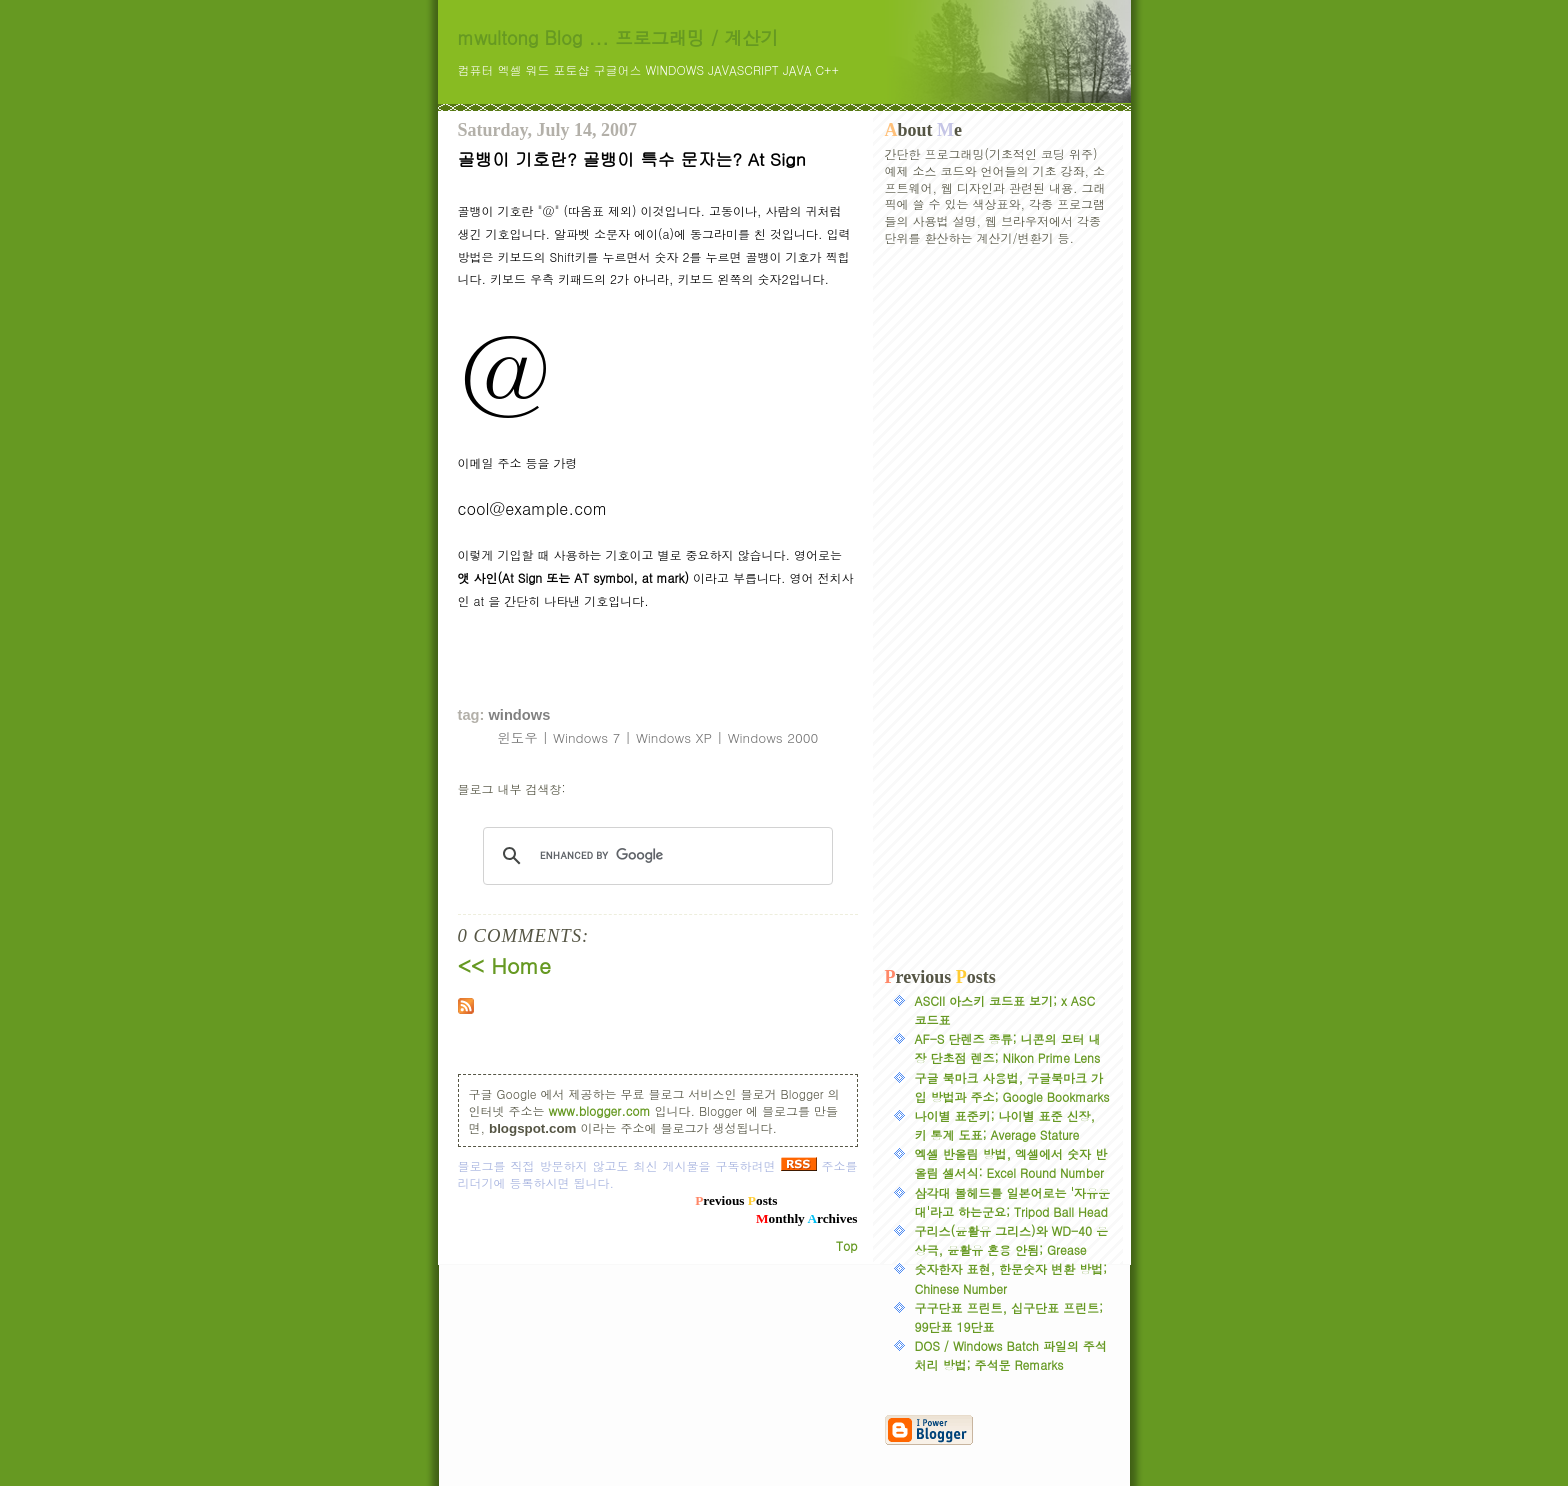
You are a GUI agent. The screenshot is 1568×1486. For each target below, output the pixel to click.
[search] (655, 856)
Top (846, 1245)
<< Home (504, 965)
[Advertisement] (998, 607)
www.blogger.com (600, 1110)
